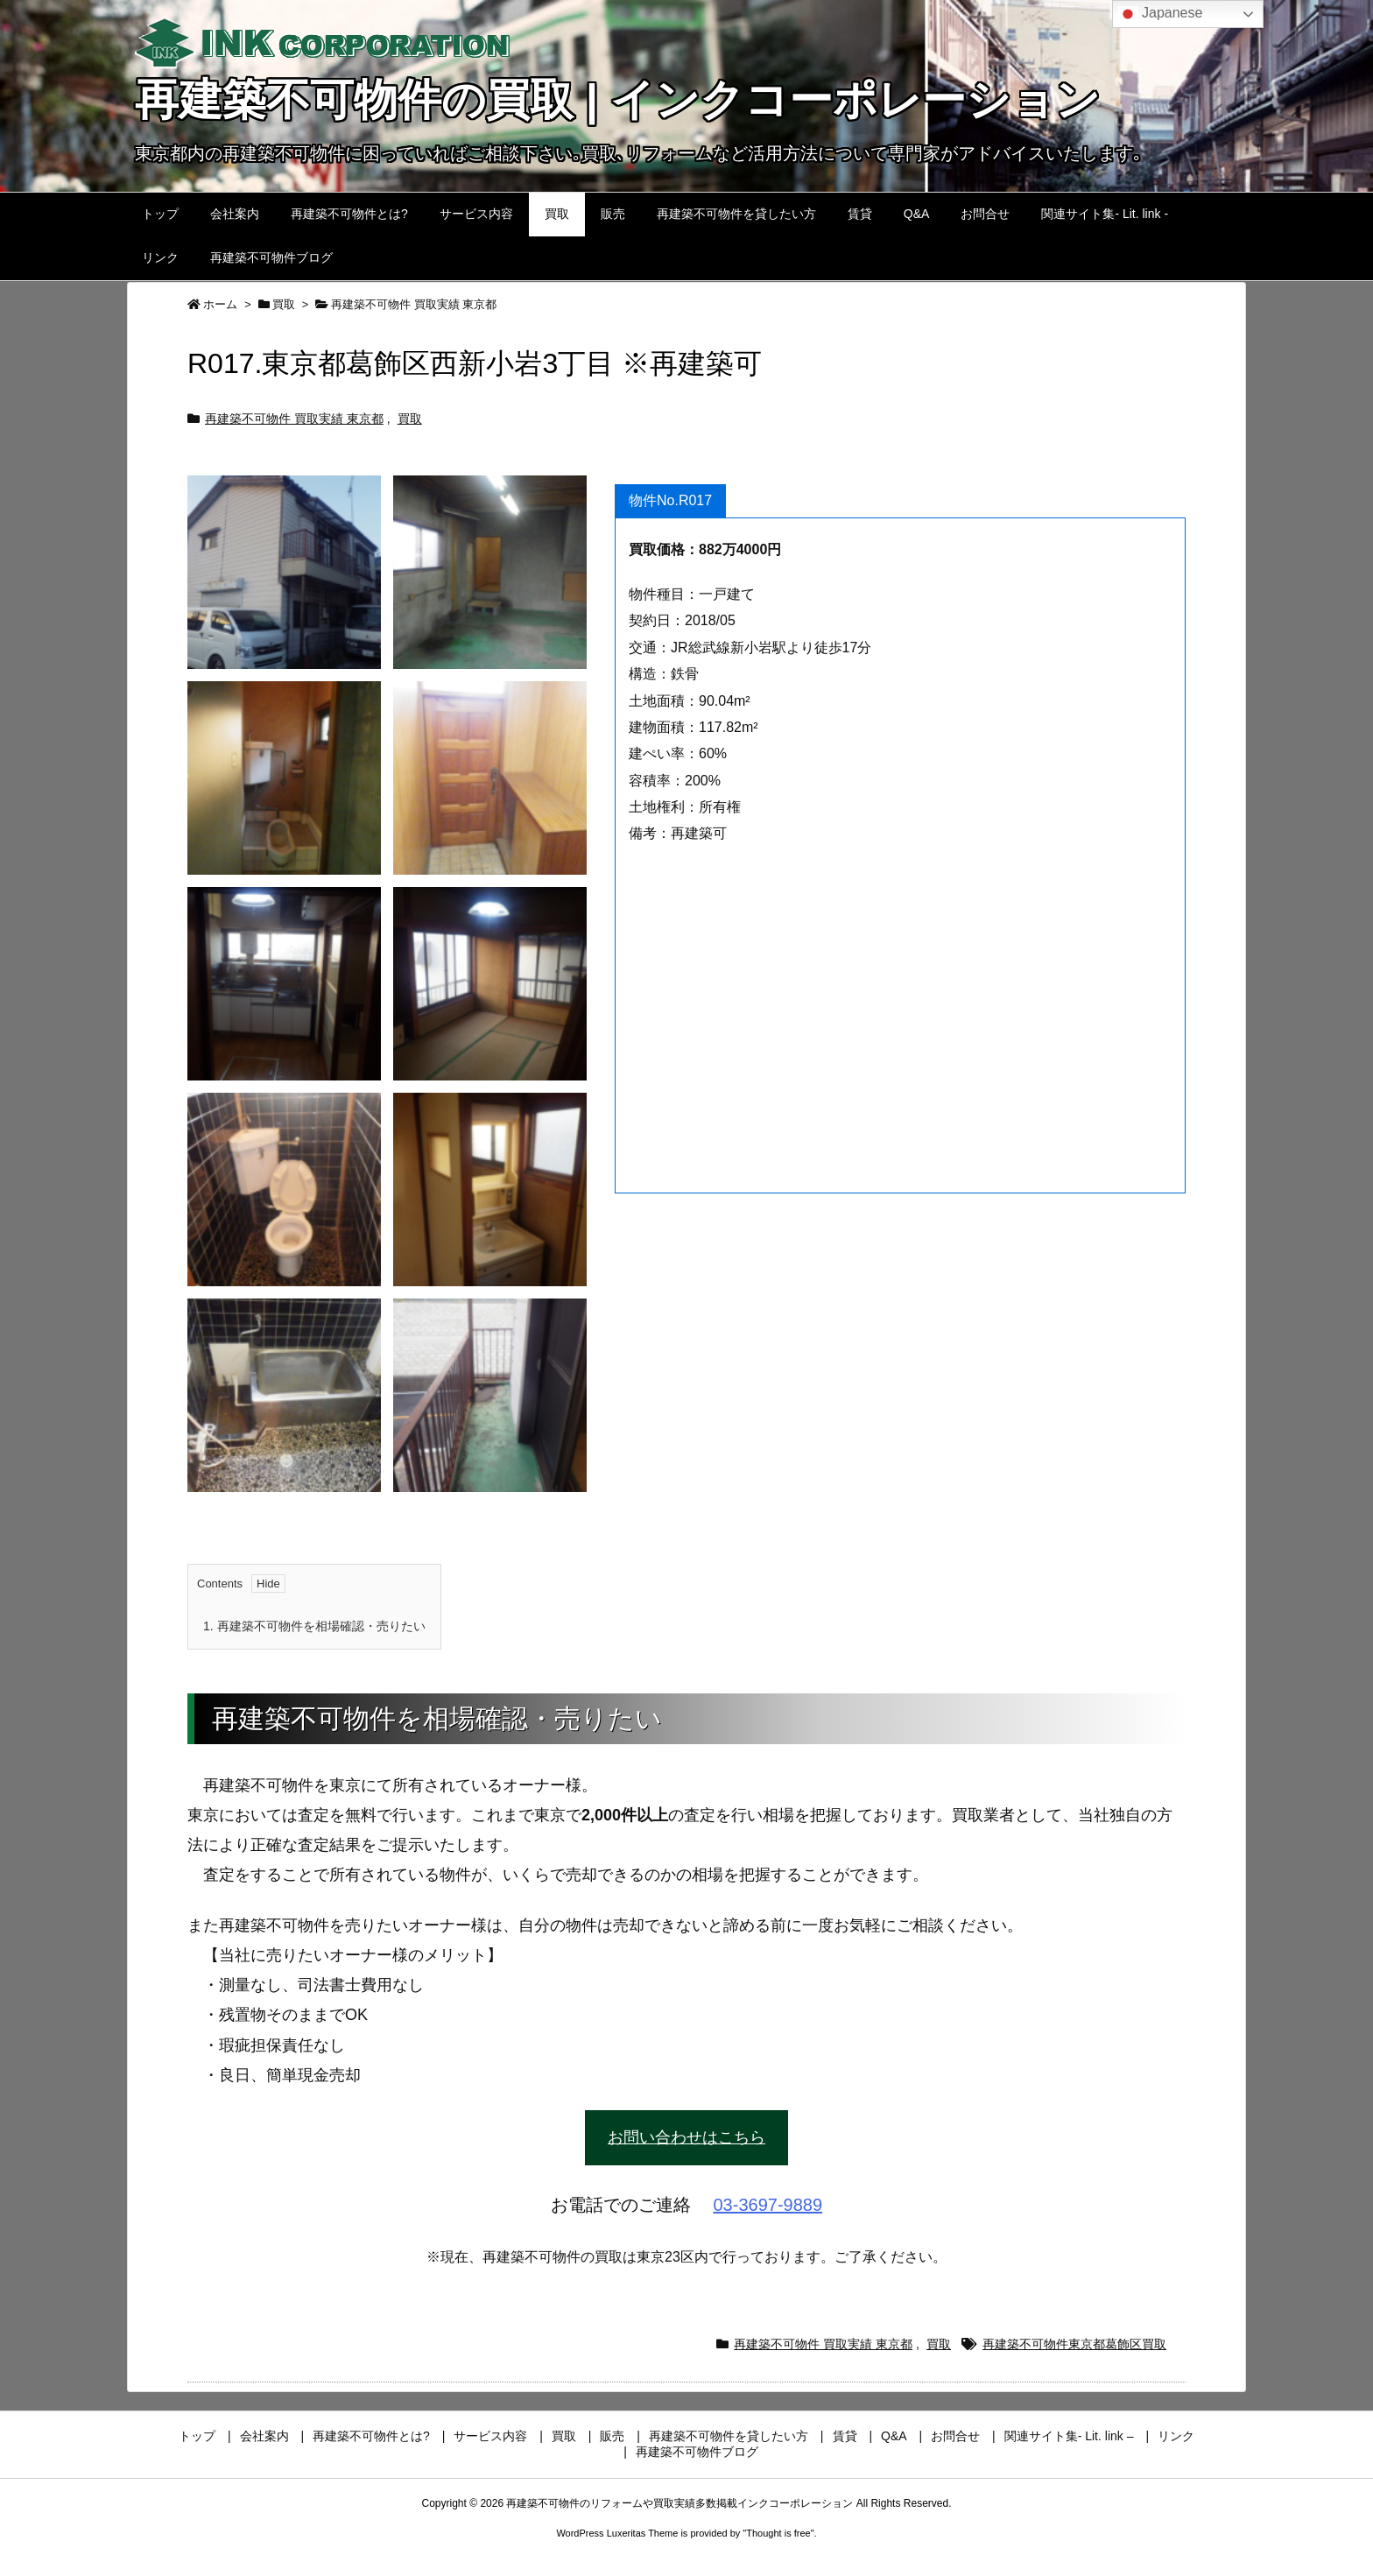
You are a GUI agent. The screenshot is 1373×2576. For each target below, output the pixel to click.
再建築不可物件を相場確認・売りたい (314, 1626)
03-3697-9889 (768, 2204)
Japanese (1160, 14)
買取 (283, 304)
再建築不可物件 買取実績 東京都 (413, 304)
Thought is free (778, 2533)
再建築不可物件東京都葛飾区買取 (1074, 2344)
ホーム (220, 304)
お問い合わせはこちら (686, 2137)
